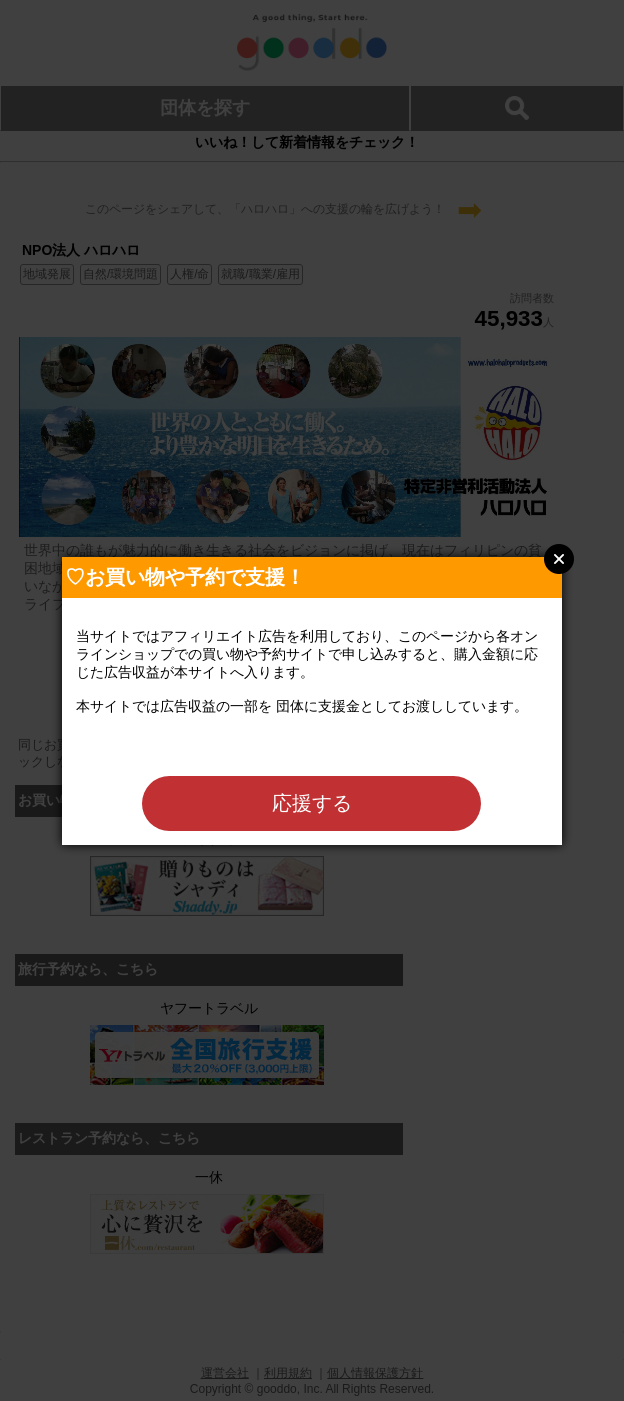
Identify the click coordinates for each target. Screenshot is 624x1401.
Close (559, 559)
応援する (312, 803)
